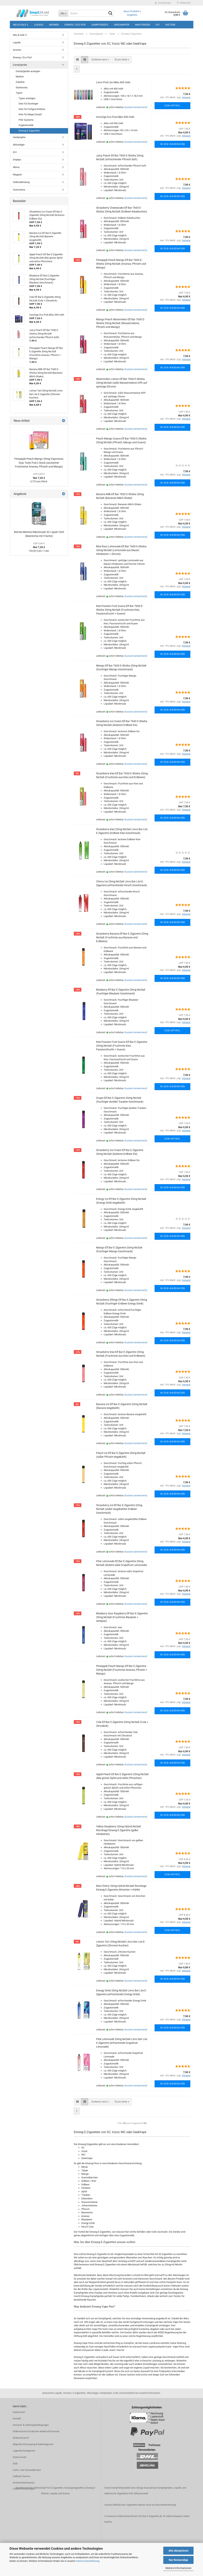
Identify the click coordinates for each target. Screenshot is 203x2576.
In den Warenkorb (172, 144)
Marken (20, 76)
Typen (19, 92)
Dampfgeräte (99, 24)
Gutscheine (19, 189)
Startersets (22, 87)
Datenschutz (19, 2457)
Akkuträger (142, 24)
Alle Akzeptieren (178, 2550)
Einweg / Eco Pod (75, 24)
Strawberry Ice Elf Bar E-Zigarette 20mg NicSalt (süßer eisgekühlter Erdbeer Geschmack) (119, 1509)
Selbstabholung (21, 182)
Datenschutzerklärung (87, 2561)
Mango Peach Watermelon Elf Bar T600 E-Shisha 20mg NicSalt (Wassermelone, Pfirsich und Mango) (120, 323)
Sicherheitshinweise (23, 2482)
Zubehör (20, 82)
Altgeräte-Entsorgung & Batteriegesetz (33, 2444)
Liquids (38, 24)
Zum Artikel (172, 105)
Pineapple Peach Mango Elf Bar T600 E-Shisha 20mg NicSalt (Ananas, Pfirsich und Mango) (121, 263)
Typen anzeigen (27, 98)
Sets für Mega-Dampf (30, 114)
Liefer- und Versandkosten (27, 2470)
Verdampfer (121, 24)
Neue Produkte (131, 11)
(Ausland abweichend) (135, 107)
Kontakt (17, 2418)
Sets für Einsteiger (28, 103)
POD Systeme (26, 119)
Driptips (17, 159)
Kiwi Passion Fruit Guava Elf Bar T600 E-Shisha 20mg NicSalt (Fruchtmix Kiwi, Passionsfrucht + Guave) (119, 609)
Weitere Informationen (178, 2568)
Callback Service (21, 2476)
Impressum (19, 2412)
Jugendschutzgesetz (24, 2450)
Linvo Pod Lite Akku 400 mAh (113, 82)
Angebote (132, 14)
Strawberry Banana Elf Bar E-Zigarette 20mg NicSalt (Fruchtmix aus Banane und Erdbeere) (122, 937)
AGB (15, 2463)
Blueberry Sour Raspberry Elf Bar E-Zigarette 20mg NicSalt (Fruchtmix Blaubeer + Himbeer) (122, 1617)
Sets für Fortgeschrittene (32, 109)
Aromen (54, 24)
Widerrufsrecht (21, 2437)
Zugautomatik (26, 125)
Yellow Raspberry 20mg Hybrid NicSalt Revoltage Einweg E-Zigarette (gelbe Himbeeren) (118, 1830)
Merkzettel (184, 3)
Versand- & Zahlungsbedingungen (31, 2425)
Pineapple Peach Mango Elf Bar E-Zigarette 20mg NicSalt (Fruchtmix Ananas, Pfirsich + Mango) (121, 1669)
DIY (158, 24)
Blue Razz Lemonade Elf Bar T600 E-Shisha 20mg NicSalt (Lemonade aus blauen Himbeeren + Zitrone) (121, 550)
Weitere (170, 24)
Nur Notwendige (178, 2559)
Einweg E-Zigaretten (29, 130)
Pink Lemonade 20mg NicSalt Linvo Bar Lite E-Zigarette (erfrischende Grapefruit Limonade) (121, 2043)
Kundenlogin (163, 3)
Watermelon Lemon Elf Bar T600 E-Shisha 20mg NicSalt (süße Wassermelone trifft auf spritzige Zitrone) (121, 382)
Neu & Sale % (20, 24)
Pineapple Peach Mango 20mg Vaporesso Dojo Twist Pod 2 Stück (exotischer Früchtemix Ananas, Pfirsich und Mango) (38, 462)
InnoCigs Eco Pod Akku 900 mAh (115, 116)
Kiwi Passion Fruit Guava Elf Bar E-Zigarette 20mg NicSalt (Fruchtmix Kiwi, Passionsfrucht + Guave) (121, 1045)
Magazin (17, 174)
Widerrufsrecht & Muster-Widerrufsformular (36, 2431)
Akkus (16, 167)
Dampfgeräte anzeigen (28, 71)
